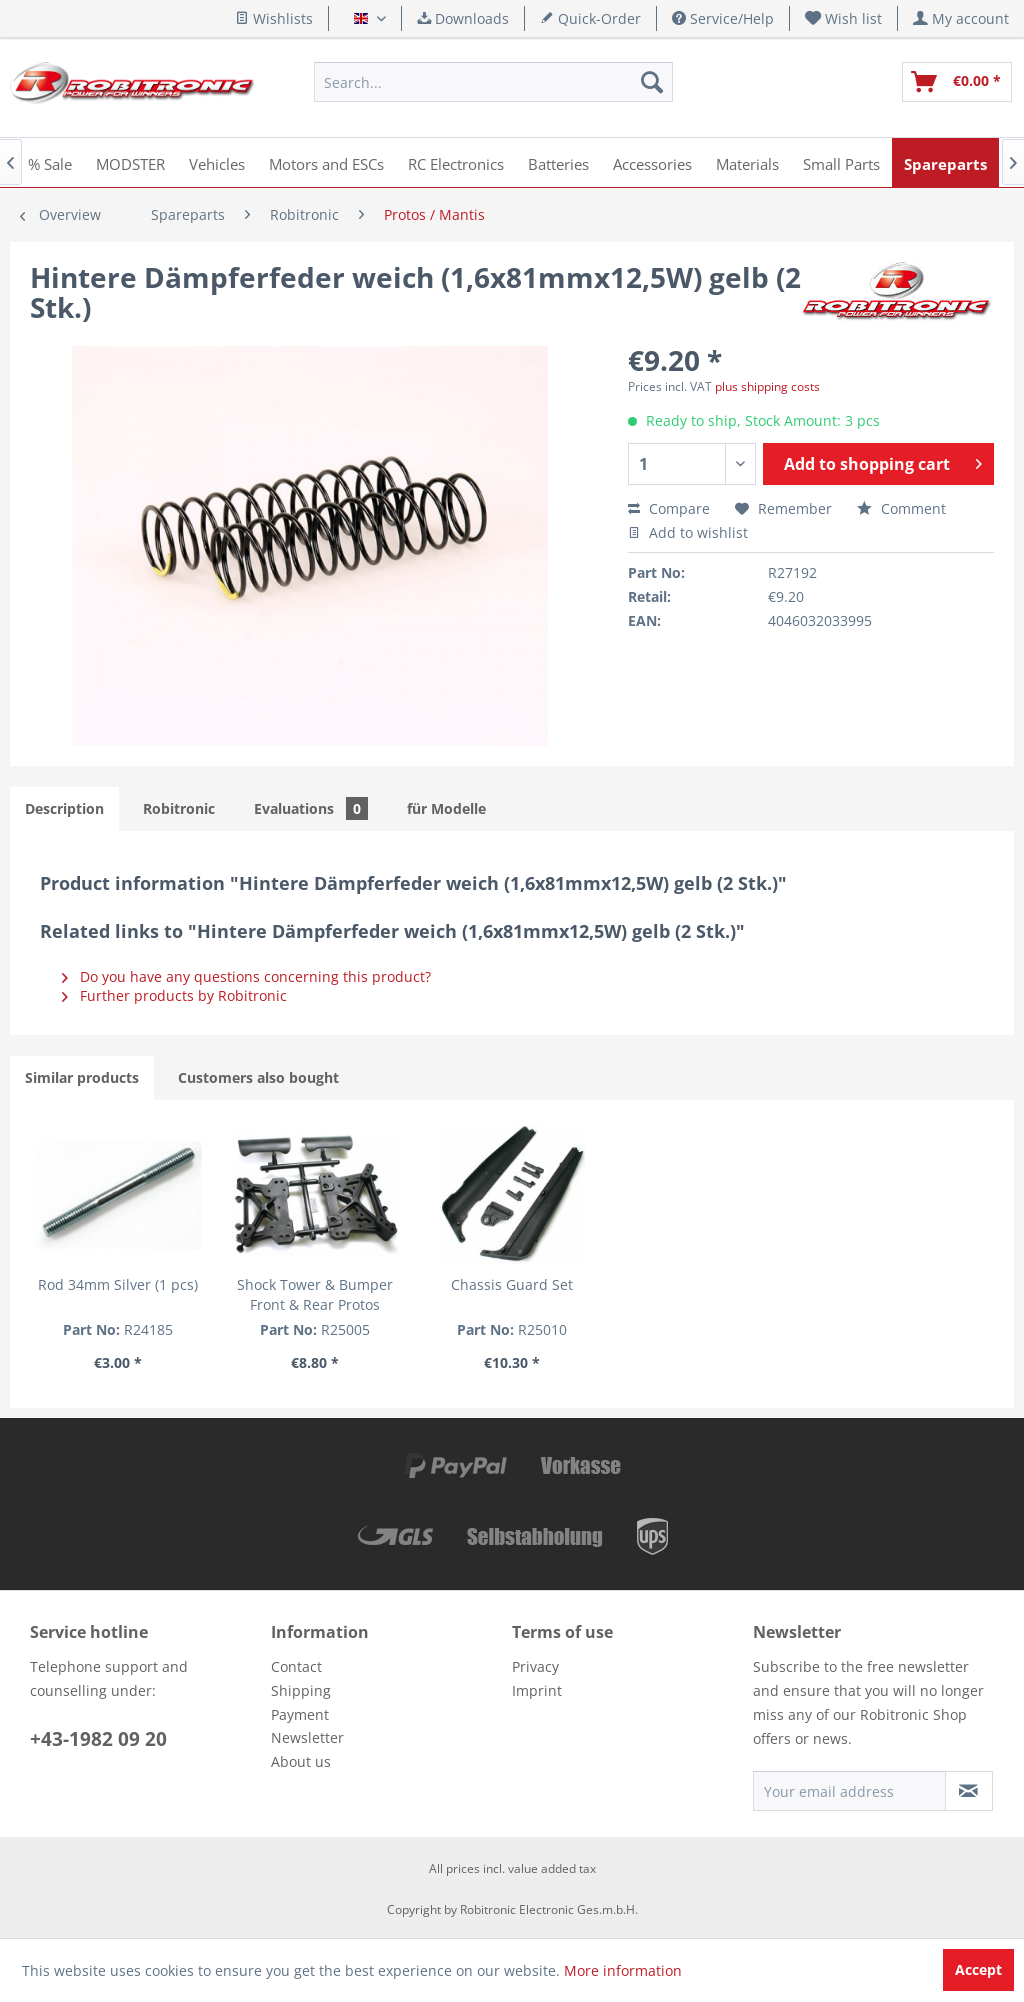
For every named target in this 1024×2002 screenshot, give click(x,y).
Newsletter (307, 1737)
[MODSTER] (130, 162)
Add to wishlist (688, 532)
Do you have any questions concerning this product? (246, 976)
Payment (300, 1714)
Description (64, 808)
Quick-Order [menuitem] (590, 18)
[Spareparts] (945, 162)
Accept (978, 1969)
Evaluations (311, 808)
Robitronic (179, 808)
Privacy (535, 1666)
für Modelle (446, 808)
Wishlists (274, 18)
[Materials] (747, 162)
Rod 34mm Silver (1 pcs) (118, 1284)
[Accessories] (652, 162)
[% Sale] (50, 162)
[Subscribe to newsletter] (969, 1791)
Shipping (301, 1690)
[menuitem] (844, 18)
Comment (901, 508)
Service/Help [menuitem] (723, 18)
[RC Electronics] (456, 162)
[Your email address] (849, 1791)
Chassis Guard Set (512, 1284)
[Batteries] (558, 162)
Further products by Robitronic (174, 995)
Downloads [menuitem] (463, 18)
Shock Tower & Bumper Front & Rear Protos (315, 1294)
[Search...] (493, 82)
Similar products (82, 1077)
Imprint (537, 1690)
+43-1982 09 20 (98, 1739)
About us (301, 1761)
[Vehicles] (217, 162)
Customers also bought (258, 1077)
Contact (296, 1666)
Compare (669, 508)
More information (623, 1970)
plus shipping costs (767, 386)
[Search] (652, 82)
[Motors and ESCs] (326, 162)
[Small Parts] (841, 162)
